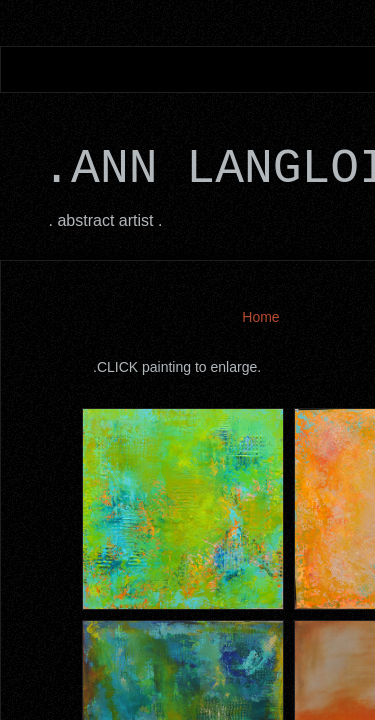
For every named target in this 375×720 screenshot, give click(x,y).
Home (260, 317)
